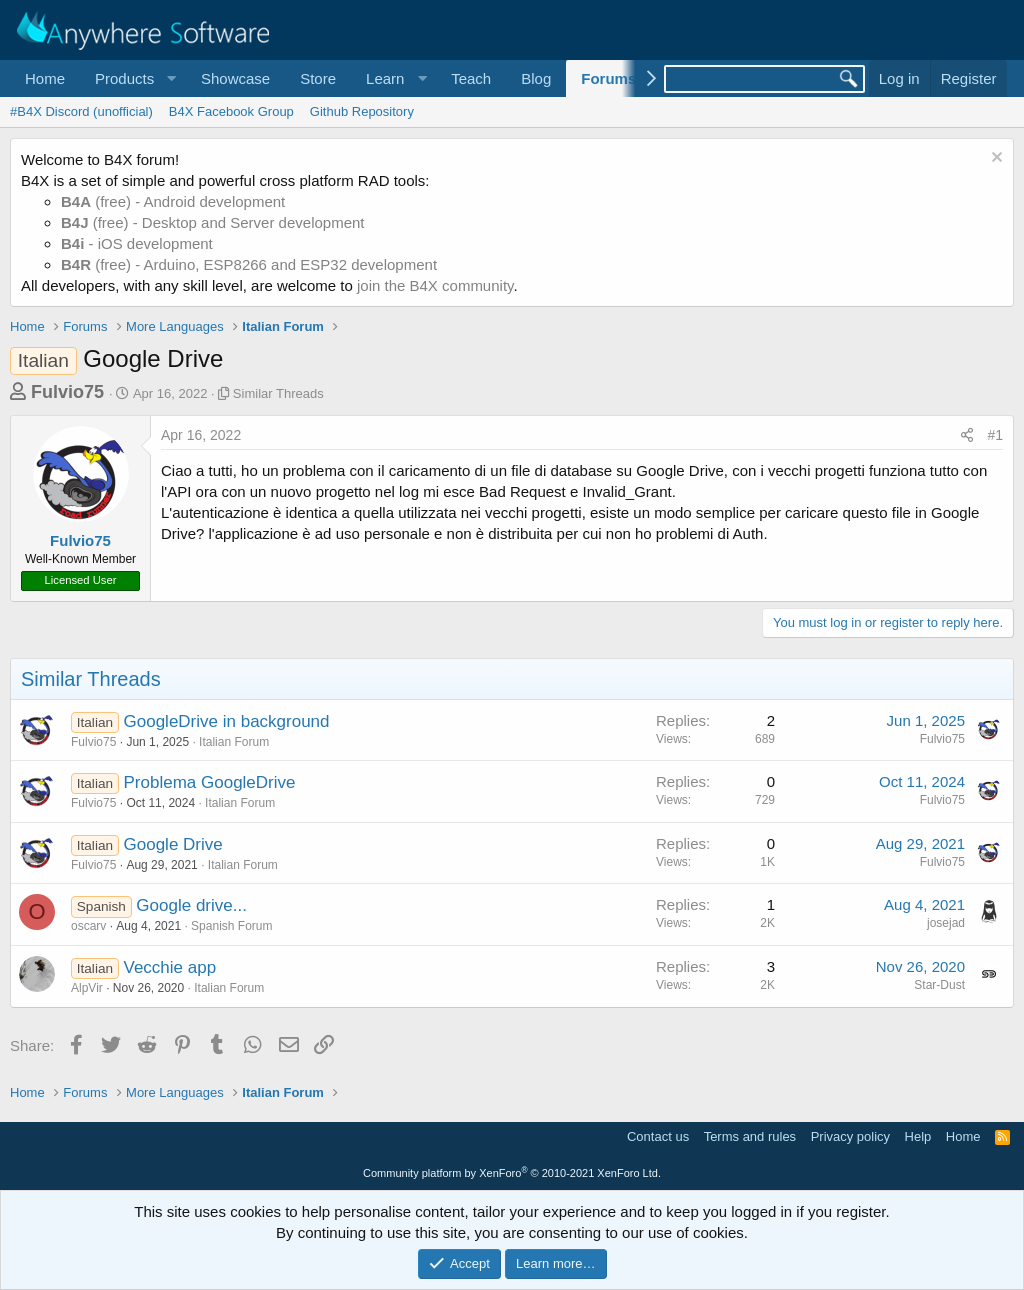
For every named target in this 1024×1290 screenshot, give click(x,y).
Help (918, 1136)
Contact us (658, 1136)
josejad (946, 923)
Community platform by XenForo (512, 1173)
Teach (471, 78)
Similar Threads (278, 393)
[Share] (967, 436)
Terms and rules (750, 1136)
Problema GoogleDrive (210, 782)
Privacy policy (850, 1136)
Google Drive (173, 844)
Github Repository (362, 111)
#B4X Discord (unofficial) (81, 111)
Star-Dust (939, 985)
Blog (536, 78)
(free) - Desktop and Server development (213, 222)
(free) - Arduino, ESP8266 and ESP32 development (249, 264)
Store (318, 78)
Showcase (235, 78)
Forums (608, 78)
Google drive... (191, 905)
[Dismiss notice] (994, 159)
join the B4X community (435, 285)
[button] (133, 78)
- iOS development (137, 243)
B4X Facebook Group (231, 111)
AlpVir (87, 988)
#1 (995, 435)
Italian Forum (234, 742)
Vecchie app (170, 967)
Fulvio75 (67, 392)
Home (45, 78)
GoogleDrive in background (227, 721)
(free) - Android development (173, 201)
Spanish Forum (231, 926)
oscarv (88, 926)
